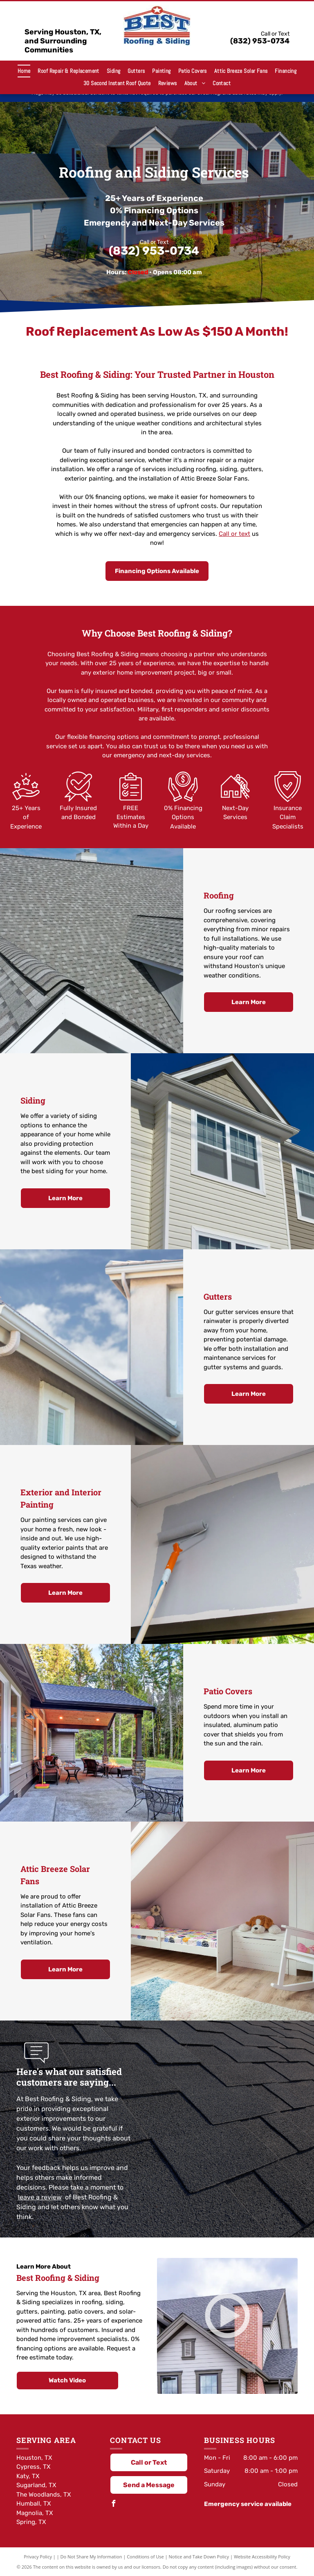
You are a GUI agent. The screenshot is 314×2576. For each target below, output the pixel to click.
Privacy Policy (38, 2556)
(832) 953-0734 (259, 40)
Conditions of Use (145, 2556)
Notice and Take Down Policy (199, 2556)
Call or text (234, 533)
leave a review (40, 2197)
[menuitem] (24, 71)
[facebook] (113, 2504)
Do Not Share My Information (91, 2556)
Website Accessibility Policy (262, 2556)
